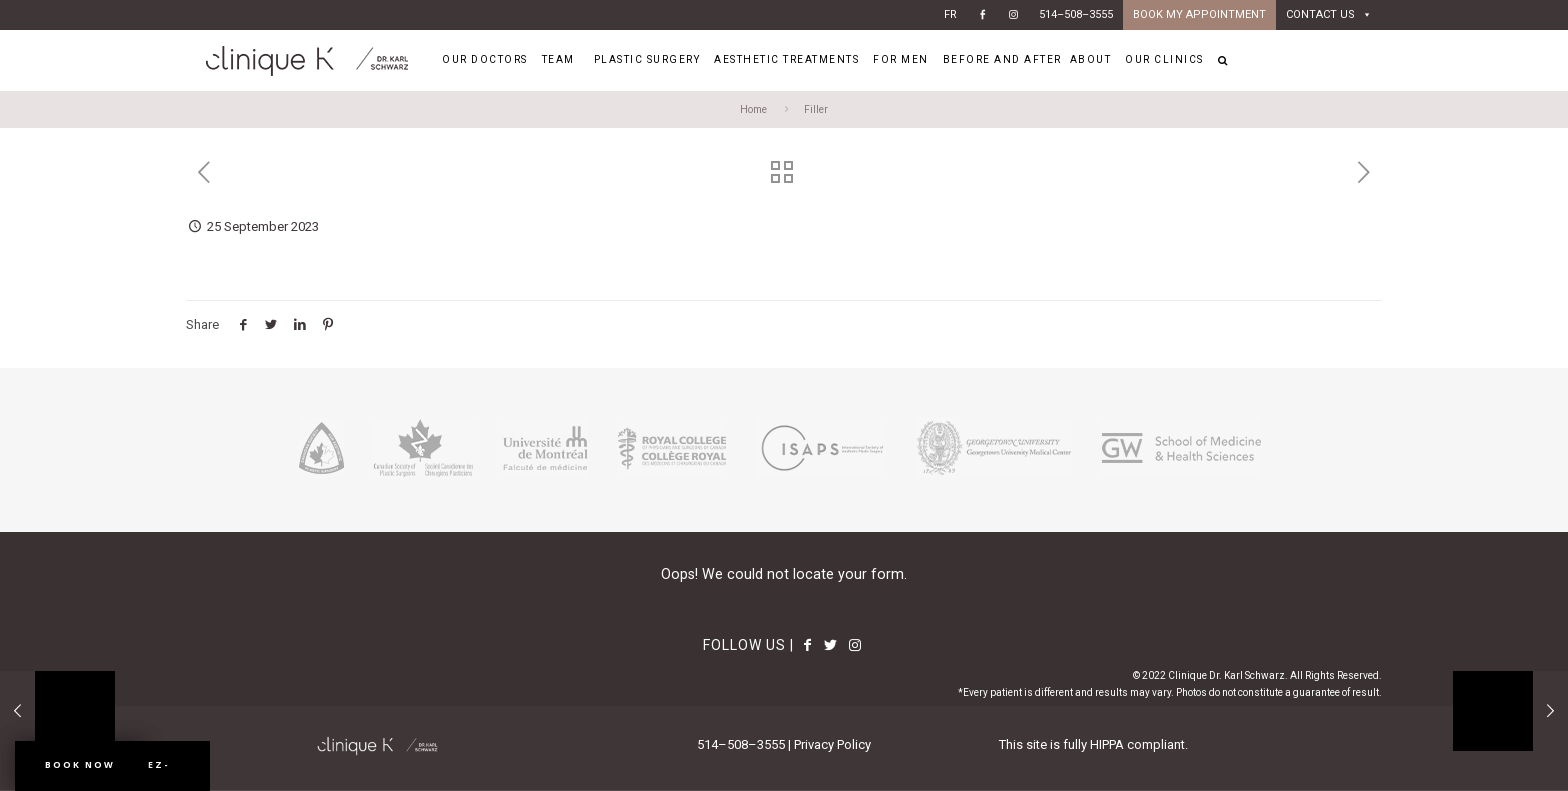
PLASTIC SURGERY (650, 59)
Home (753, 109)
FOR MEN (904, 59)
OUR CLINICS (1167, 59)
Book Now (80, 764)
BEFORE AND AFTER (1002, 59)
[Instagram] (1013, 15)
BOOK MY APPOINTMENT (1199, 14)
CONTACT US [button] (1329, 14)
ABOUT (1094, 59)
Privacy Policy (832, 744)
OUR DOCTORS (488, 59)
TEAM (561, 59)
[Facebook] (982, 15)
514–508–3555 (1076, 14)
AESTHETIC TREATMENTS (789, 59)
